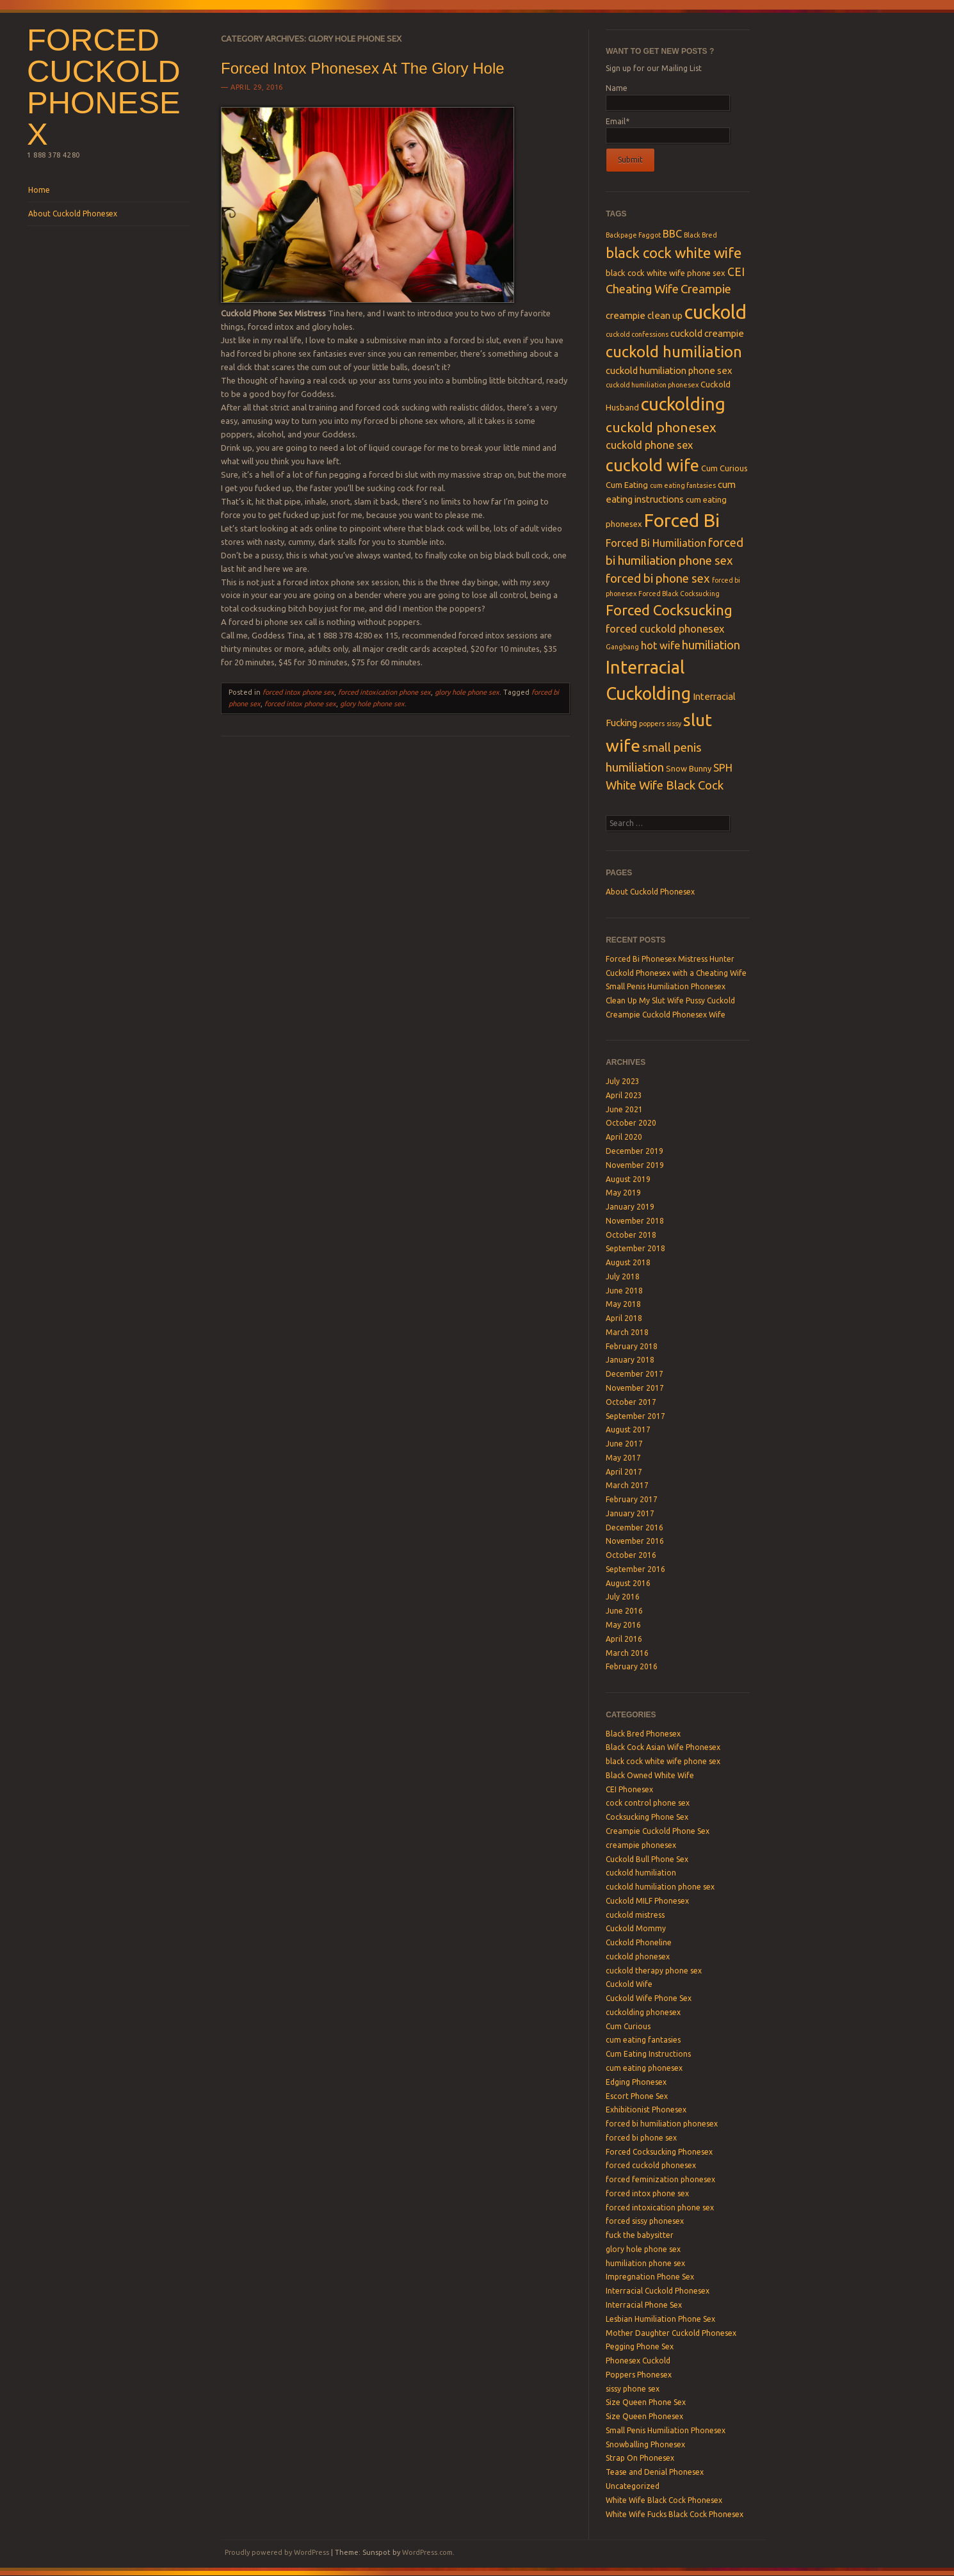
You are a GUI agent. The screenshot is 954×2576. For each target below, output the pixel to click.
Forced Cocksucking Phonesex (659, 2152)
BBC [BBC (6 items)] (672, 233)
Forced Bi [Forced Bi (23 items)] (682, 520)
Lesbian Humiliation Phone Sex (660, 2319)
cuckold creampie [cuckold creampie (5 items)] (707, 333)
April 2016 (624, 1639)
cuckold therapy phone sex (654, 1970)
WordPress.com (427, 2552)
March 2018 (627, 1332)
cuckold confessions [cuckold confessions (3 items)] (637, 334)
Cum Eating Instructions (648, 2054)
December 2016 (634, 1527)
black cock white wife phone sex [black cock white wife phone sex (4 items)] (665, 272)
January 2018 (630, 1360)
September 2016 (635, 1569)
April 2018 (624, 1318)
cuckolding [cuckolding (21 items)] (683, 404)
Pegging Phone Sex (640, 2346)
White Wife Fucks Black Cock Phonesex (674, 2514)
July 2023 (623, 1081)
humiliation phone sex (645, 2263)
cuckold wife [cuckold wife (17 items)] (652, 465)
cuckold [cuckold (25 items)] (715, 312)
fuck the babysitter (640, 2235)
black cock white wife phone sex (663, 1761)
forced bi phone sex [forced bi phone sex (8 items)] (658, 578)
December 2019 (634, 1151)
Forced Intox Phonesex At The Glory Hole (362, 68)
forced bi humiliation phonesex (662, 2123)
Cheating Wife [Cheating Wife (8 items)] (642, 289)
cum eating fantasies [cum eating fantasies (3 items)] (683, 485)
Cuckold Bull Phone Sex (647, 1859)
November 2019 (635, 1165)
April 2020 (624, 1137)
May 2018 (623, 1304)
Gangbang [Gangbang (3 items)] (622, 647)
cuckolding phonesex (643, 2012)
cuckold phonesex (638, 1956)
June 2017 (624, 1443)
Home (39, 190)
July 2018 (623, 1276)
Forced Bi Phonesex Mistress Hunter (670, 959)
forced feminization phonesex (660, 2179)
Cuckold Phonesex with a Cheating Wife (676, 973)
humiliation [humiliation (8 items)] (711, 645)
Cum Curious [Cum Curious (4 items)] (724, 468)
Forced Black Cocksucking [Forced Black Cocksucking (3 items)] (679, 593)
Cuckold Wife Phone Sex (648, 1998)
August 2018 (628, 1262)
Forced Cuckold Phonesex (104, 86)
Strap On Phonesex (640, 2458)
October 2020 (631, 1123)
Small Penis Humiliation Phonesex (665, 986)
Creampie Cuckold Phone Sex (657, 1831)
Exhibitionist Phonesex (646, 2109)
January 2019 (630, 1207)
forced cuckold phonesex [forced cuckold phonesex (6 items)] (665, 629)
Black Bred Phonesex (643, 1733)
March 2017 (627, 1485)
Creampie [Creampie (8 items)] (706, 289)
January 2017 (630, 1513)
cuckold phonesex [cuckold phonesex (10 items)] (661, 427)
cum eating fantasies (643, 2040)
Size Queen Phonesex (644, 2416)
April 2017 (624, 1472)
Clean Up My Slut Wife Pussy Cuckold (670, 1000)
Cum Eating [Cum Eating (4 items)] (627, 484)
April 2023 (624, 1095)
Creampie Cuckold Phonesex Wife (665, 1014)
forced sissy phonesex (645, 2221)
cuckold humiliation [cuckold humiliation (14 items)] (674, 351)
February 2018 (632, 1346)
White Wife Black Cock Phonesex (664, 2500)
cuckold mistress (635, 1915)
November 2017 (635, 1388)
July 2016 (623, 1596)
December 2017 (634, 1374)
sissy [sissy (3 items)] (674, 723)
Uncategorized (632, 2486)
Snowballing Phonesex (645, 2444)
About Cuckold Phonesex (72, 213)
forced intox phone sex (298, 692)
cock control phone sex (648, 1803)
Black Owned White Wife (650, 1775)
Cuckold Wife (629, 1984)
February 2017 (632, 1499)
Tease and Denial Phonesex (655, 2472)
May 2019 (623, 1192)
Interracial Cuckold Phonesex (657, 2291)
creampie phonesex (641, 1845)
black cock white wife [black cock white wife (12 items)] (673, 253)
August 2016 (628, 1583)
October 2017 (631, 1402)
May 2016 (623, 1625)
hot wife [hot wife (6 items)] (660, 645)
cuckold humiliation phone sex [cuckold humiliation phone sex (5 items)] (669, 370)
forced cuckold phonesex (651, 2165)
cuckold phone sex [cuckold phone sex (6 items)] (649, 445)
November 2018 (635, 1221)
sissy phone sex (632, 2389)
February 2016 (632, 1666)
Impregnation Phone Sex (650, 2276)
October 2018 (631, 1235)
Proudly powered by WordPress (277, 2552)
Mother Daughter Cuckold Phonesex (671, 2333)
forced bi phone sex (641, 2138)
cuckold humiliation (641, 1872)
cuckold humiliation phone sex (660, 1887)
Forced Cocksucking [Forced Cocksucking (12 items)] (669, 610)
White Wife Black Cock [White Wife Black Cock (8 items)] (665, 785)
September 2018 (635, 1248)
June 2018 (624, 1290)
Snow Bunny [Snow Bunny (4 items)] (688, 768)
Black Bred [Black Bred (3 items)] (700, 235)
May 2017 (623, 1458)
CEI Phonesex (629, 1789)
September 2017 (635, 1416)
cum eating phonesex (644, 2068)
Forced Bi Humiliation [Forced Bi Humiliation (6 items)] (656, 543)
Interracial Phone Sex (644, 2305)
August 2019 (628, 1179)
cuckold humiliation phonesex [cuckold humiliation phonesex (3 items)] (652, 385)
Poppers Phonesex (639, 2374)
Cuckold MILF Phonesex (647, 1901)
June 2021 (624, 1109)
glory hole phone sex (467, 692)
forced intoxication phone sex (384, 692)
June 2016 (624, 1611)
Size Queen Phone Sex (646, 2402)
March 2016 (627, 1653)
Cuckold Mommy (636, 1928)
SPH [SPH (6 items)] (722, 768)
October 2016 (631, 1555)
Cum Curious (628, 2026)
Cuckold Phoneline (639, 1942)
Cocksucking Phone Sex (647, 1817)
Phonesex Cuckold (638, 2360)
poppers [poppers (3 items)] (652, 723)
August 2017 (628, 1429)
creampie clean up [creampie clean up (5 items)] (644, 315)
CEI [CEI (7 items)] (736, 272)
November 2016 (635, 1541)
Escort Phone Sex (637, 2096)
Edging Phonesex (636, 2082)
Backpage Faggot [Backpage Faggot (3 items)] (633, 235)
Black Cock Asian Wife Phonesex (663, 1747)
